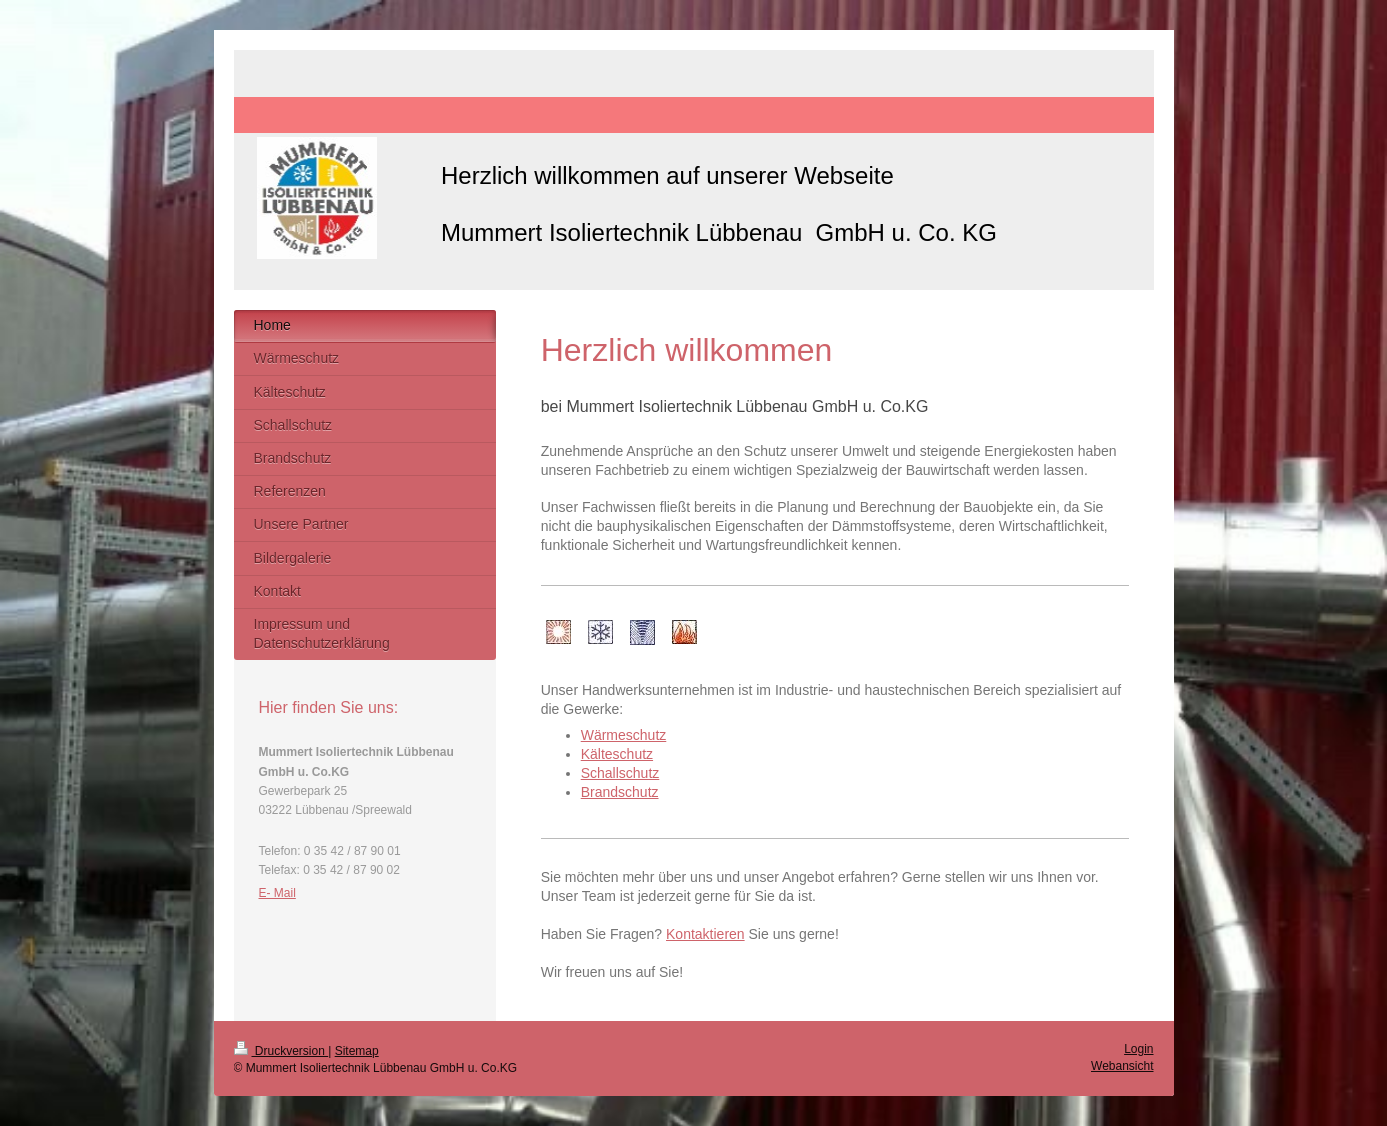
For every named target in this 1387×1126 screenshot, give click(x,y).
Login (1138, 1049)
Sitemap (357, 1051)
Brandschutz (620, 792)
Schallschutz (620, 773)
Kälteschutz (617, 754)
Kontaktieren (705, 934)
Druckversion (281, 1051)
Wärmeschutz (624, 735)
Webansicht (1122, 1066)
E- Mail (277, 893)
